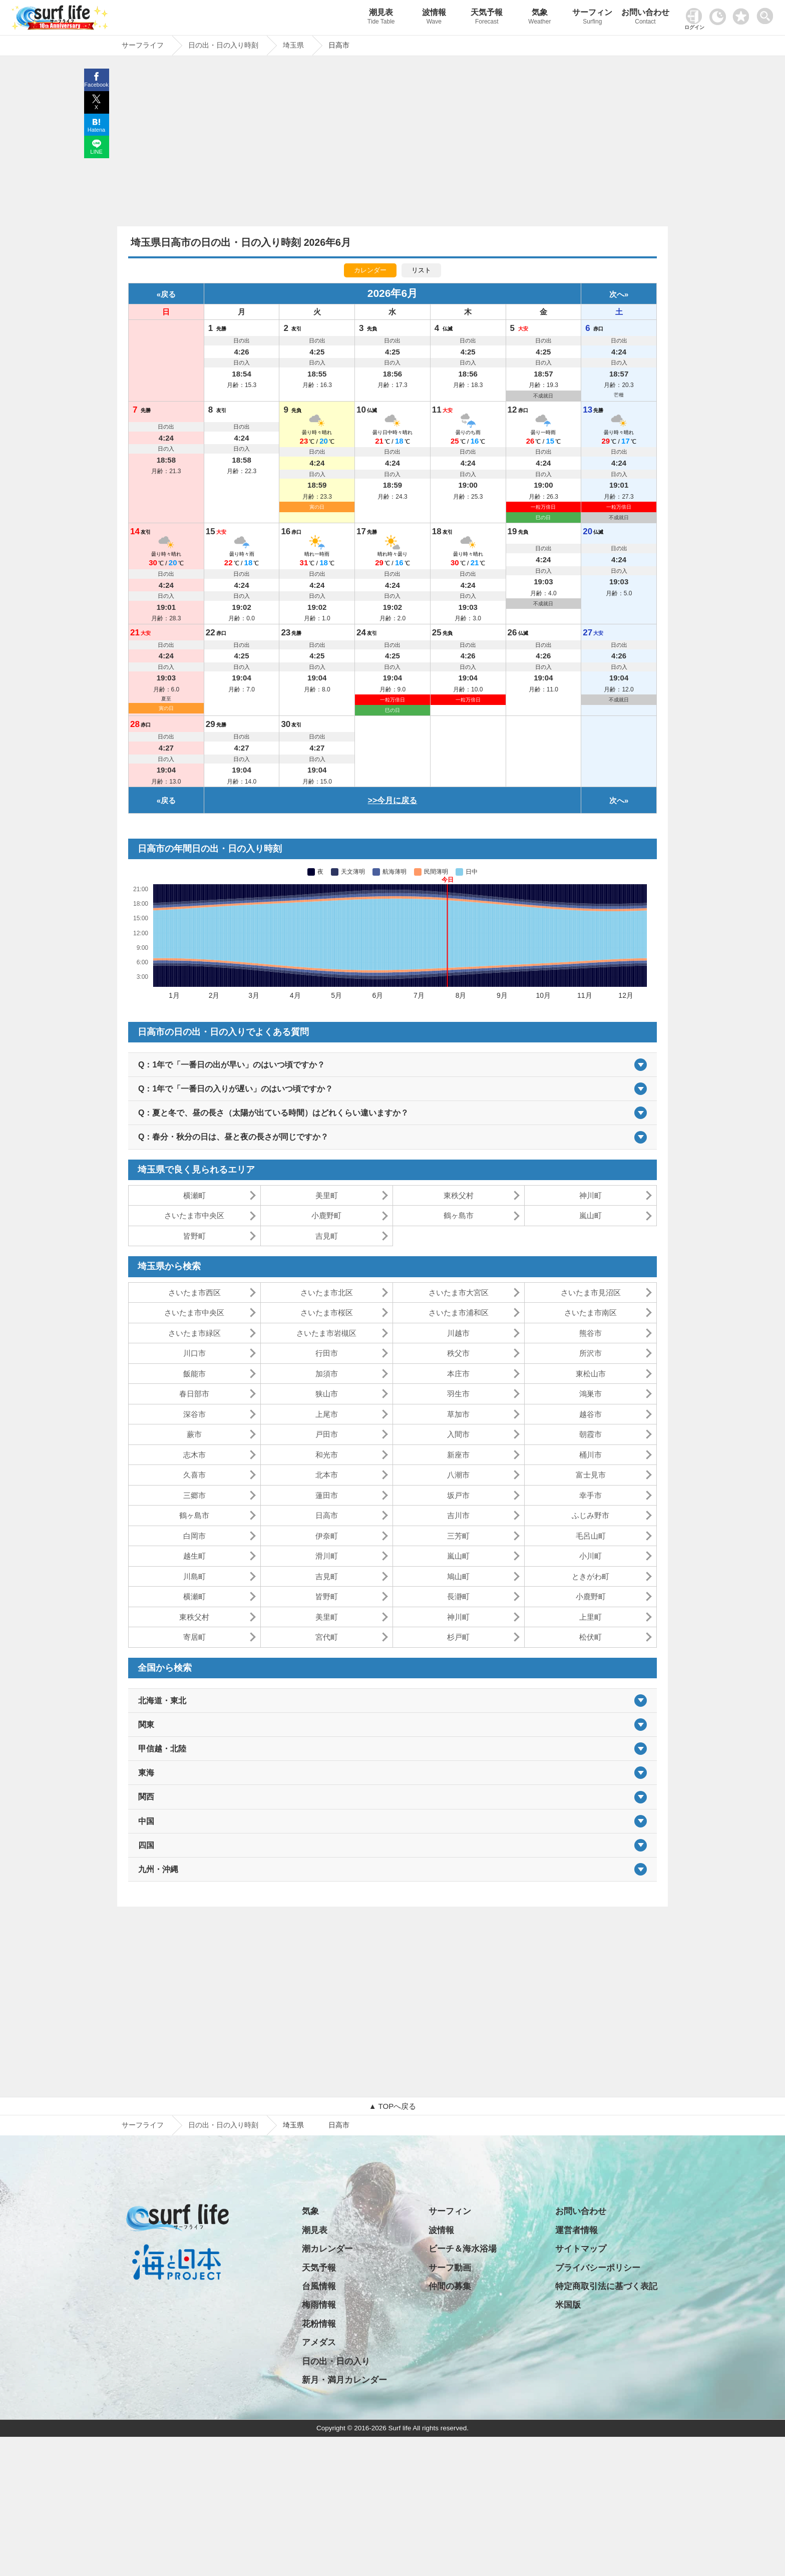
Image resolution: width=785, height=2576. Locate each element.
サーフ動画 (450, 2268)
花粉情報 (319, 2324)
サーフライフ (143, 2125)
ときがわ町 (590, 1576)
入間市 (458, 1434)
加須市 (326, 1373)
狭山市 (326, 1393)
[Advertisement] (392, 144)
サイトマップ (580, 2249)
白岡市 (194, 1536)
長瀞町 (458, 1596)
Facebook (96, 85)
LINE (96, 152)
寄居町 (194, 1637)
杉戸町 (458, 1637)
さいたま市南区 (590, 1312)
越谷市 (590, 1414)
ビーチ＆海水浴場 (463, 2249)
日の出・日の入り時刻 (223, 2125)
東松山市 (591, 1373)
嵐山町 (590, 1215)
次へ (616, 294)
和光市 (326, 1454)
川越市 (458, 1333)
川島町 (194, 1576)
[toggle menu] (767, 13)
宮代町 (326, 1637)
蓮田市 (326, 1495)
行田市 (326, 1353)
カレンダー (370, 270)
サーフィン (592, 18)
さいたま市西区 (194, 1292)
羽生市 (458, 1393)
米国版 (568, 2305)
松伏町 (590, 1637)
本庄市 (458, 1373)
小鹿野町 (326, 1215)
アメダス (319, 2342)
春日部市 (194, 1393)
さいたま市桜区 (326, 1312)
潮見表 (381, 18)
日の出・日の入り (336, 2361)
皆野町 (194, 1236)
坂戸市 (458, 1495)
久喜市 (194, 1474)
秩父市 (458, 1353)
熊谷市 (590, 1333)
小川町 (590, 1556)
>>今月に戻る (393, 800)
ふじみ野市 (590, 1515)
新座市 (458, 1454)
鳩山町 (458, 1576)
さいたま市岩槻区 (326, 1333)
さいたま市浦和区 (459, 1312)
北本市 (326, 1474)
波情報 (434, 18)
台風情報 (319, 2286)
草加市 (458, 1414)
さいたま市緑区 (194, 1333)
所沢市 (590, 1353)
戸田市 (326, 1434)
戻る (168, 294)
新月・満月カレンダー (344, 2380)
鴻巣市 (590, 1393)
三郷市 (194, 1495)
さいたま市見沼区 (591, 1292)
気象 (539, 18)
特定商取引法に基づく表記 (606, 2286)
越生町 (194, 1556)
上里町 (590, 1617)
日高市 (326, 1515)
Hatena (96, 130)
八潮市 (458, 1474)
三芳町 (458, 1536)
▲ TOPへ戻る (392, 2106)
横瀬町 (194, 1195)
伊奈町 (326, 1536)
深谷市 (194, 1414)
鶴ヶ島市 (459, 1215)
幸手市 (590, 1495)
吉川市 (458, 1515)
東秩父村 (459, 1195)
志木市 (194, 1454)
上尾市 (326, 1414)
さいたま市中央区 (194, 1215)
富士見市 (591, 1474)
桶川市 (590, 1454)
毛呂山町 (591, 1536)
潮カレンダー (327, 2249)
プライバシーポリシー (597, 2268)
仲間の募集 (450, 2286)
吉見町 (326, 1236)
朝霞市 (590, 1434)
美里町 (326, 1195)
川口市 (194, 1353)
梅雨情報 (319, 2305)
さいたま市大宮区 (459, 1292)
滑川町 (326, 1556)
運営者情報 (576, 2230)
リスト (421, 270)
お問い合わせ (645, 18)
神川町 (590, 1195)
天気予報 (487, 18)
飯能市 (194, 1373)
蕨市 (194, 1434)
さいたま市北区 (326, 1292)
